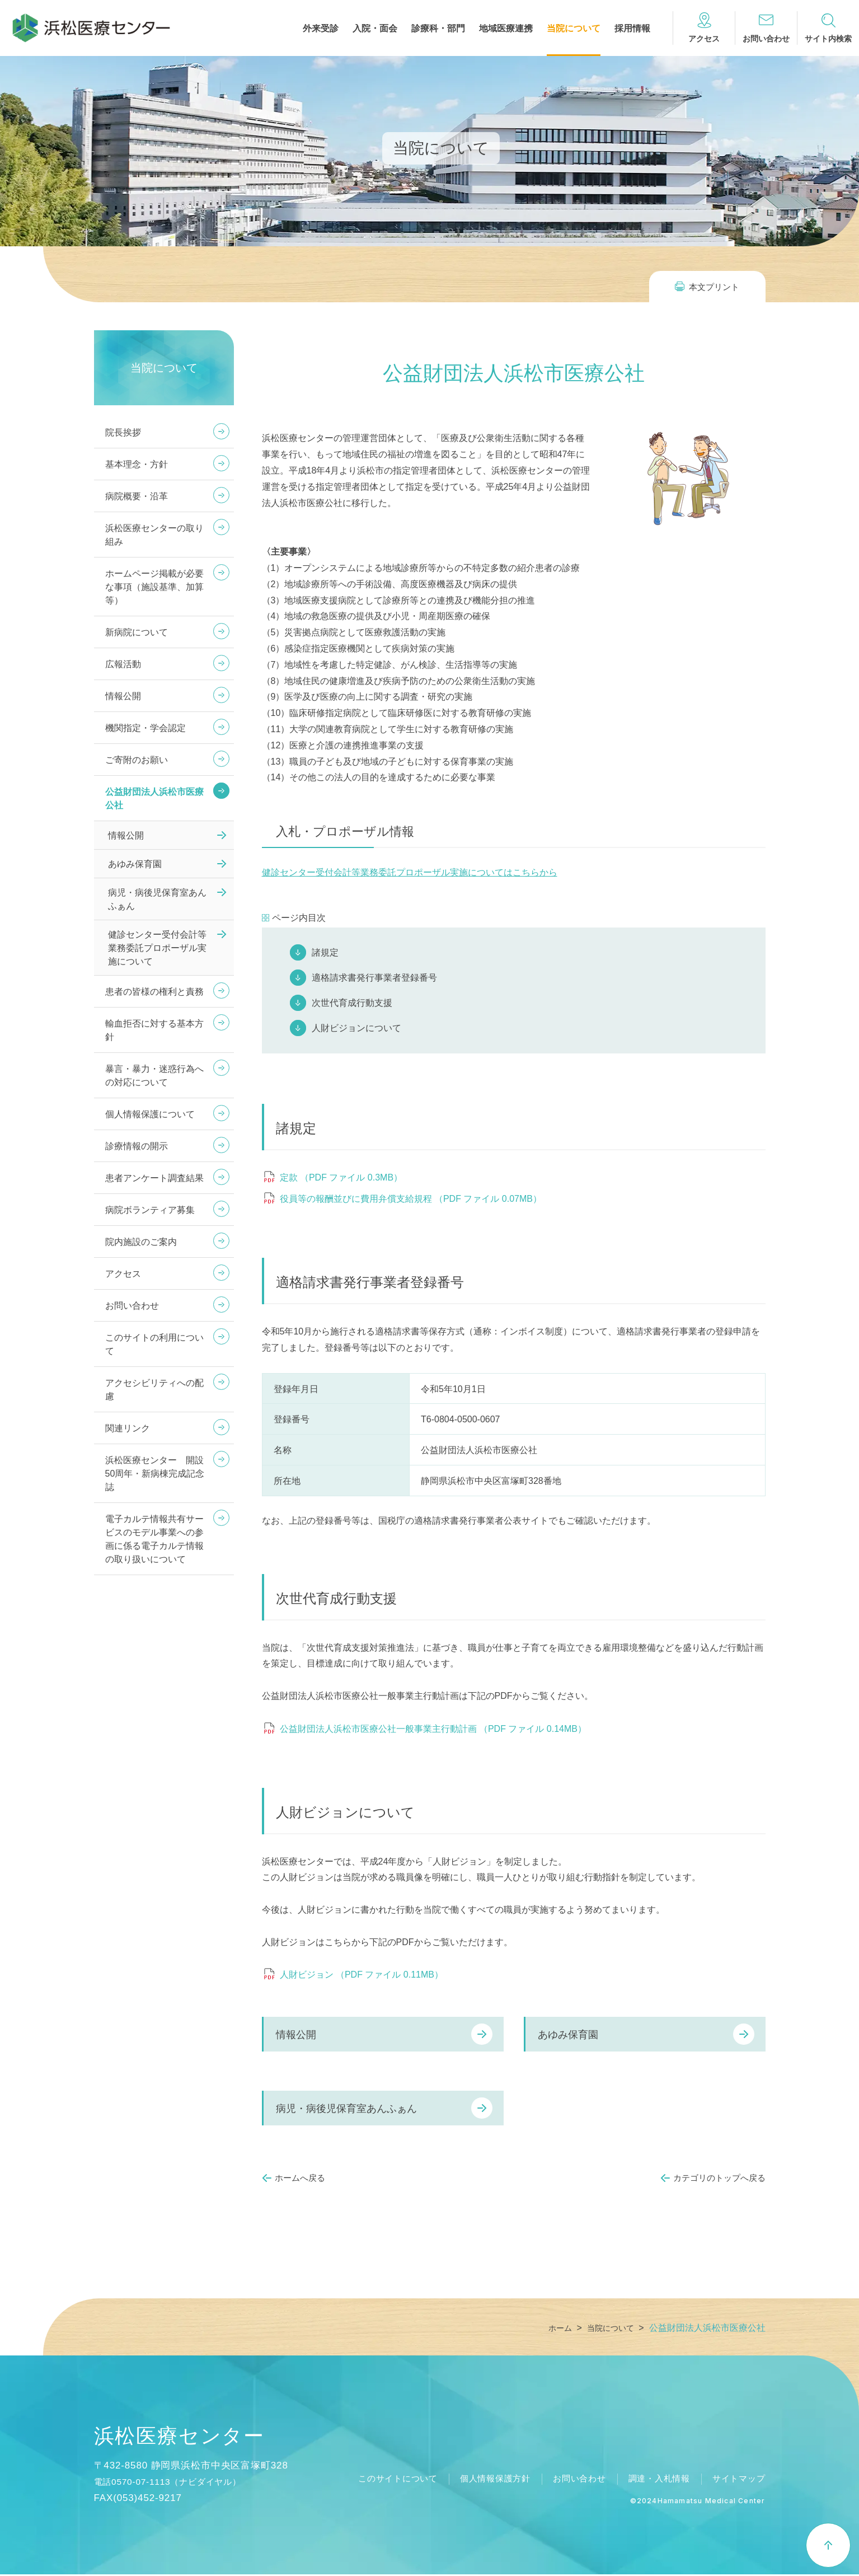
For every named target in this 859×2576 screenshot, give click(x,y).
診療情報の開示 (136, 1146)
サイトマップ (737, 2480)
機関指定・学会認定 (145, 728)
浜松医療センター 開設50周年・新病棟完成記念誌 (155, 1473)
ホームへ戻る (300, 2177)
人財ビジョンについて (356, 1028)
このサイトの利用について (154, 1344)
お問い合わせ (132, 1305)
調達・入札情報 (654, 2480)
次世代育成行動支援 (352, 1003)
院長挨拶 (123, 432)
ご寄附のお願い (136, 760)
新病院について (136, 632)
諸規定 (325, 952)
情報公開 (296, 2034)
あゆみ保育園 (568, 2034)
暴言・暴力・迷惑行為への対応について (154, 1075)
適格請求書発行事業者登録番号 (374, 977)
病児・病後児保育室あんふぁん (346, 2108)
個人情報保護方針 (481, 2480)
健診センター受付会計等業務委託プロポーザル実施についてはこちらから (409, 872)
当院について (573, 28)
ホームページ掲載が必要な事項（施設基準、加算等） (154, 587)
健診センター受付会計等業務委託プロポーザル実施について (157, 948)
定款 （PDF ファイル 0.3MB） (341, 1177)
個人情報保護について (150, 1114)
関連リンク (127, 1428)
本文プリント (714, 287)
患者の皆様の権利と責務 (154, 991)
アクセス (123, 1273)
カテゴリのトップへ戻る (719, 2177)
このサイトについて (379, 2480)
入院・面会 (375, 28)
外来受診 (321, 28)
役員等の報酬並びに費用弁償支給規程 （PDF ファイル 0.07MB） (411, 1198)
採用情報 (632, 28)
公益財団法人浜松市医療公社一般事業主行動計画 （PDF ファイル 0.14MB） (433, 1729)
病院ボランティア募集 (150, 1210)
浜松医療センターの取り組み (154, 534)
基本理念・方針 (136, 464)
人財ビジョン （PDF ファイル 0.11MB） (361, 1974)
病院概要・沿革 (136, 496)
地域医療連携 (506, 28)
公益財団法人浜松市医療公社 (154, 798)
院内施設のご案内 (141, 1242)
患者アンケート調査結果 (154, 1178)
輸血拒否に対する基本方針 (154, 1030)
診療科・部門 (438, 28)
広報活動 (123, 664)
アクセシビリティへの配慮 (154, 1389)
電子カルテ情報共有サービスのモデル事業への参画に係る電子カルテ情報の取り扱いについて (154, 1539)
